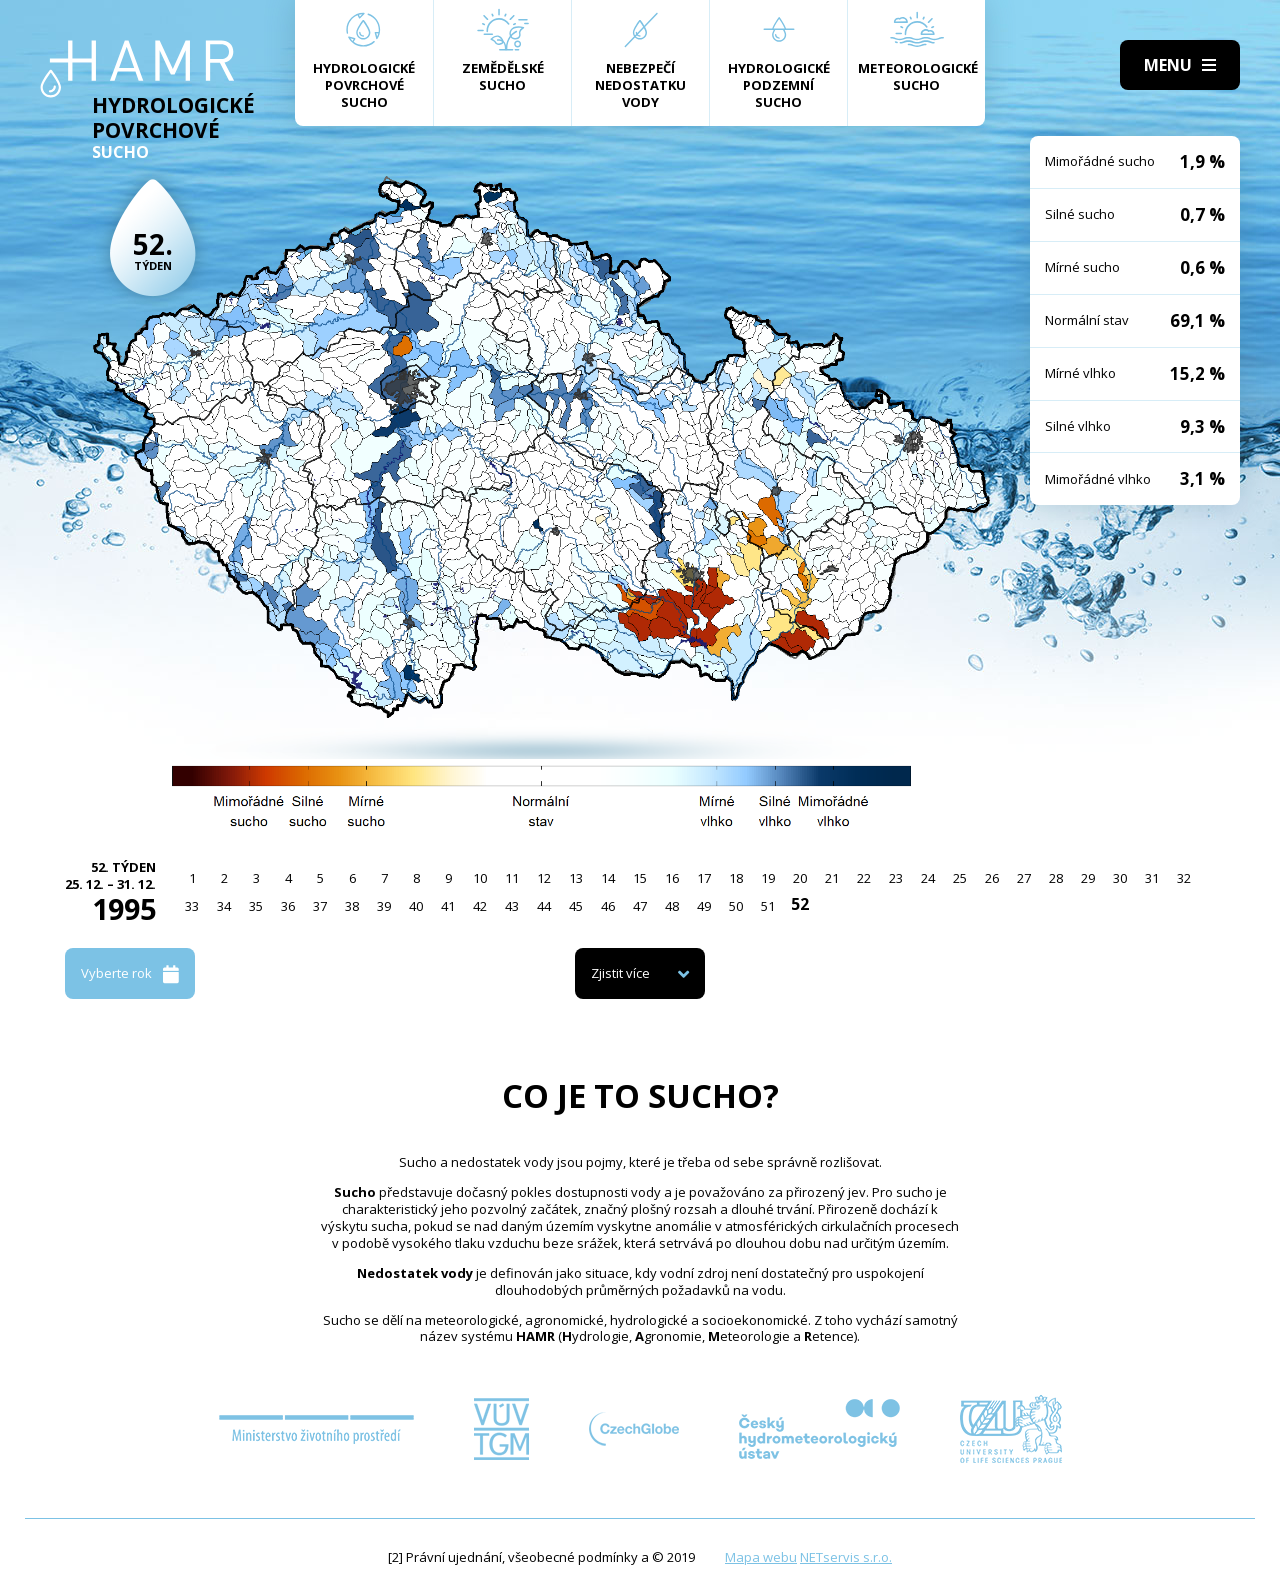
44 (544, 906)
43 (512, 906)
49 (704, 906)
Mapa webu (761, 1557)
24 (928, 878)
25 (960, 878)
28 (1056, 878)
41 (448, 906)
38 (352, 906)
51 (768, 906)
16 (672, 878)
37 (320, 906)
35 (256, 906)
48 (672, 906)
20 (800, 878)
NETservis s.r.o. (846, 1557)
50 (736, 906)
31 (1152, 878)
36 (288, 906)
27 (1024, 878)
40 (416, 906)
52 (800, 904)
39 (384, 906)
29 (1088, 878)
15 (640, 878)
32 (1184, 878)
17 (704, 878)
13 (576, 878)
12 (544, 878)
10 (480, 878)
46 (608, 906)
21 (832, 878)
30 (1120, 878)
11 (512, 878)
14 (608, 878)
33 (192, 906)
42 (480, 906)
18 (736, 878)
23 (896, 878)
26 (992, 878)
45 (576, 906)
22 (864, 878)
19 (768, 878)
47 (640, 906)
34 (224, 906)
